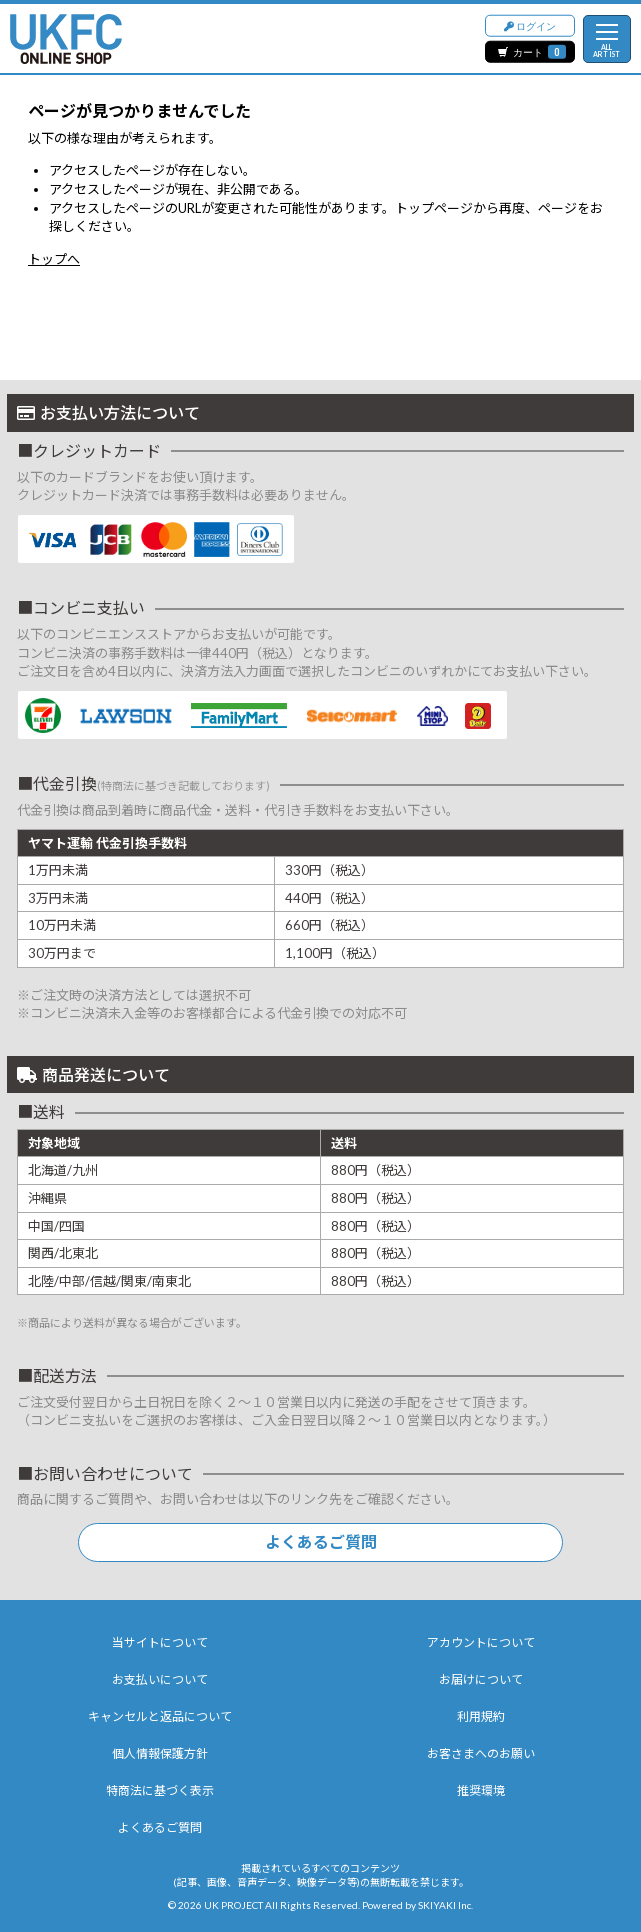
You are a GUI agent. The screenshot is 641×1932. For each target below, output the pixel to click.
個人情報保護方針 (160, 1753)
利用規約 (481, 1716)
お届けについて (481, 1679)
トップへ (54, 259)
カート (532, 51)
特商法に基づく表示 (160, 1790)
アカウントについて (481, 1642)
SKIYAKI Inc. (445, 1905)
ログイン (530, 24)
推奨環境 (481, 1790)
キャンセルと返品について (160, 1716)
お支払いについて (160, 1679)
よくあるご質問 (321, 1541)
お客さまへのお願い (481, 1753)
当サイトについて (160, 1642)
